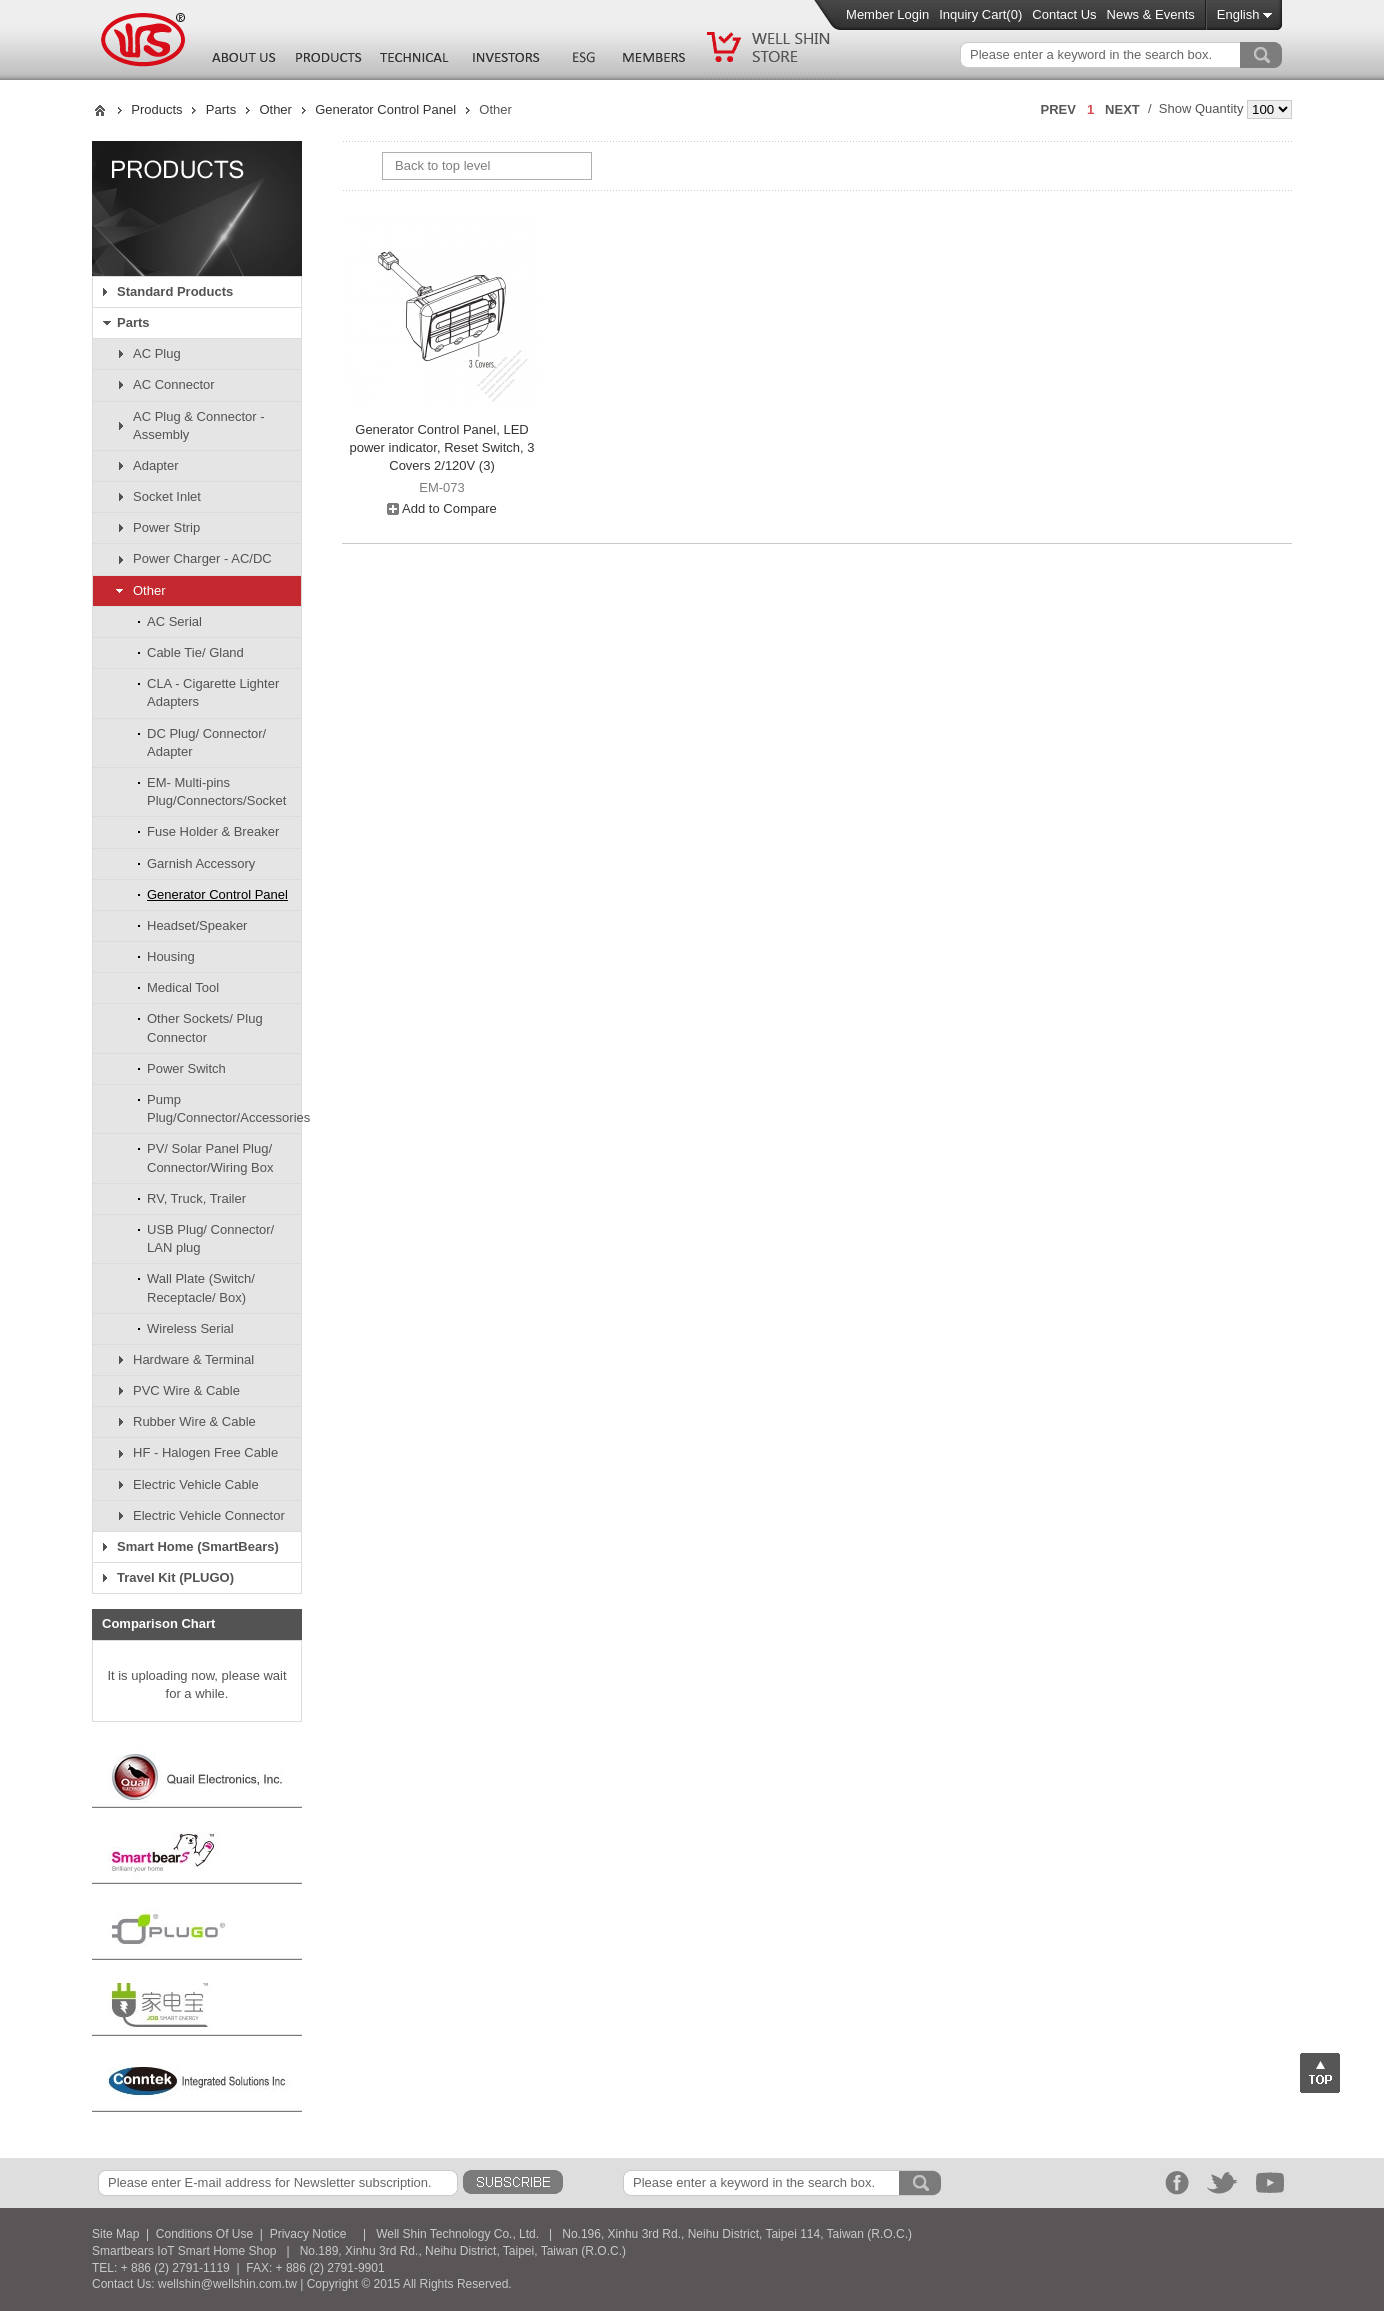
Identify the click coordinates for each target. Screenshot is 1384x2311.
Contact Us (1064, 14)
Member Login (887, 14)
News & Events (1151, 14)
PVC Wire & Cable (186, 1390)
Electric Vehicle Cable (196, 1484)
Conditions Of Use (204, 2234)
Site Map (115, 2234)
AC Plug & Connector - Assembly (199, 425)
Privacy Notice (308, 2234)
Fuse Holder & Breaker (213, 831)
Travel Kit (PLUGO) (175, 1577)
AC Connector (174, 384)
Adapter (156, 465)
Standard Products (175, 291)
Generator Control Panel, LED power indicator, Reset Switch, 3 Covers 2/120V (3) (442, 447)
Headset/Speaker (197, 925)
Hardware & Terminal (193, 1359)
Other (275, 109)
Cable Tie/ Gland (195, 652)
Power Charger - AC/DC (202, 558)
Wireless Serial (190, 1328)
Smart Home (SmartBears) (198, 1546)
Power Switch (186, 1068)
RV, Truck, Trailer (196, 1198)
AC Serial (174, 621)
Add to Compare (442, 508)
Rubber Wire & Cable (194, 1421)
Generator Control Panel (385, 109)
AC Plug (157, 353)
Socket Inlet (167, 496)
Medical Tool (183, 987)
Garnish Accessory (201, 863)
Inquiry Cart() (980, 14)
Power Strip (166, 527)
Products (156, 109)
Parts (221, 109)
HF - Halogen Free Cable (205, 1452)
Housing (171, 956)
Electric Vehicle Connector (209, 1515)
